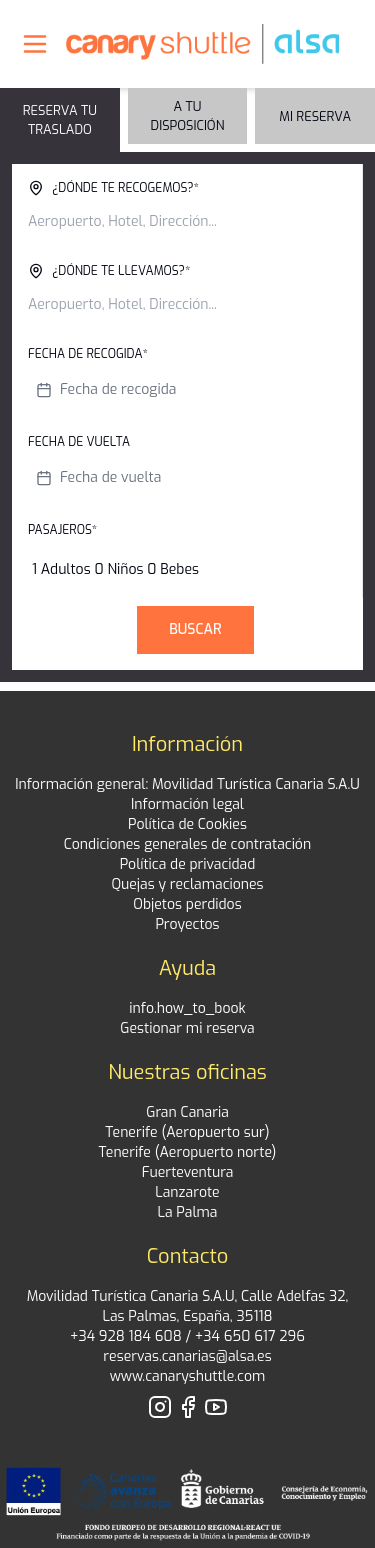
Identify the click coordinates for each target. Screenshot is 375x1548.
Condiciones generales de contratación (187, 844)
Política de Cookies (187, 824)
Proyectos (187, 924)
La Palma (188, 1212)
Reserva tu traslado (60, 120)
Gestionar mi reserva (187, 1028)
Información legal (187, 804)
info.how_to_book (187, 1008)
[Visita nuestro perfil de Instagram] (160, 1407)
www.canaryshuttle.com (188, 1376)
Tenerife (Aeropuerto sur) (187, 1132)
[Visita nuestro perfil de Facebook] (188, 1407)
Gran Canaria (187, 1112)
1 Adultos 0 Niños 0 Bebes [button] (115, 569)
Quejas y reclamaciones (187, 884)
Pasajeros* (62, 530)
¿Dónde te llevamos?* (109, 271)
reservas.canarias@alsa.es (187, 1356)
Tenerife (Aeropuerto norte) (188, 1152)
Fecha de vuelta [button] (98, 477)
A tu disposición (188, 116)
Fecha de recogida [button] (105, 389)
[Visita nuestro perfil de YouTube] (216, 1407)
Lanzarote (187, 1192)
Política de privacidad (188, 864)
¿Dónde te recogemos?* (113, 188)
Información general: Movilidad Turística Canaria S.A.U (187, 784)
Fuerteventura (188, 1172)
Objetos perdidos (187, 904)
